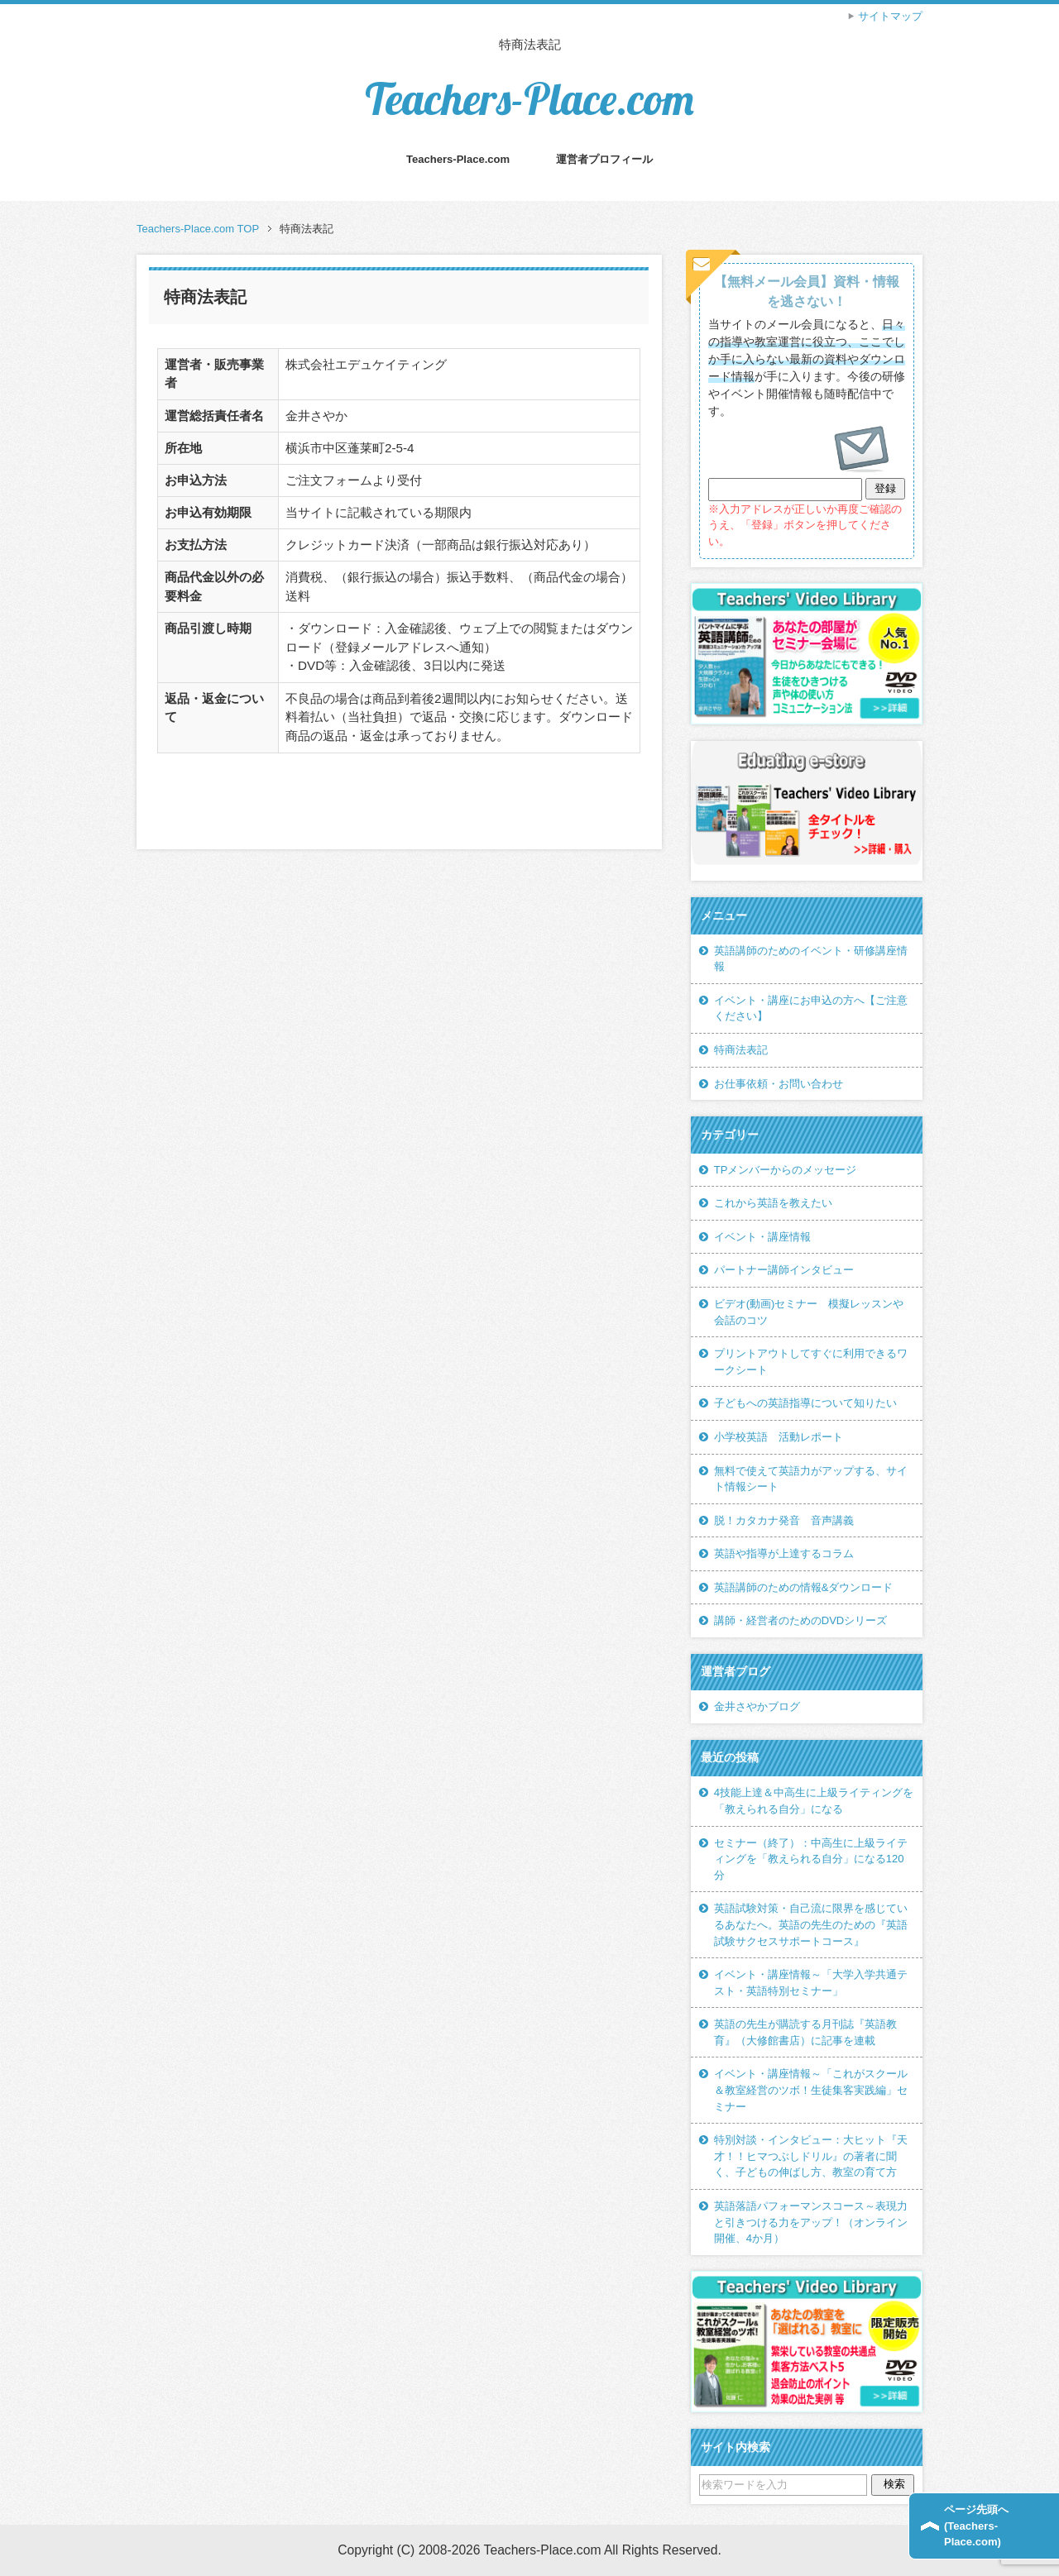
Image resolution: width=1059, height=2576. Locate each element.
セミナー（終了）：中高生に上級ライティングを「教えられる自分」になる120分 (811, 1859)
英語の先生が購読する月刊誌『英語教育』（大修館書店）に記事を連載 (805, 2032)
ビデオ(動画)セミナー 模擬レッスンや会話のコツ (809, 1312)
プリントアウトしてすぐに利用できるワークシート (811, 1361)
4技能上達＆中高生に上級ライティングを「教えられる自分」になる (813, 1800)
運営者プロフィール (604, 159)
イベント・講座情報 (762, 1237)
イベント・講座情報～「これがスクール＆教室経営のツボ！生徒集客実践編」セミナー (811, 2089)
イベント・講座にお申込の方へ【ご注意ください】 (811, 1008)
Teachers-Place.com (529, 99)
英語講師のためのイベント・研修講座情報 (811, 958)
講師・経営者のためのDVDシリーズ (801, 1620)
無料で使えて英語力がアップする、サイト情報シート (811, 1479)
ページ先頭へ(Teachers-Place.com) (976, 2525)
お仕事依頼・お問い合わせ (778, 1084)
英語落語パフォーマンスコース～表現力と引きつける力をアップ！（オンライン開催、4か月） (811, 2222)
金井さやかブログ (757, 1706)
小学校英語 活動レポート (778, 1437)
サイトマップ (890, 16)
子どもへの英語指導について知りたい (805, 1403)
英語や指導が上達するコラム (784, 1553)
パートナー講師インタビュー (784, 1270)
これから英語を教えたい (773, 1203)
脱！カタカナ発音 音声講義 (784, 1520)
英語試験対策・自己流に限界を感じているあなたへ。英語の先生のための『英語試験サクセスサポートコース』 (811, 1924)
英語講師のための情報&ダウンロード (804, 1587)
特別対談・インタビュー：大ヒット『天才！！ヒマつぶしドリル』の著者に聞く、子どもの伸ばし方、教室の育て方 (811, 2156)
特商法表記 (741, 1050)
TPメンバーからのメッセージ (785, 1170)
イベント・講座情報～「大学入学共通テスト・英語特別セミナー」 (811, 1982)
